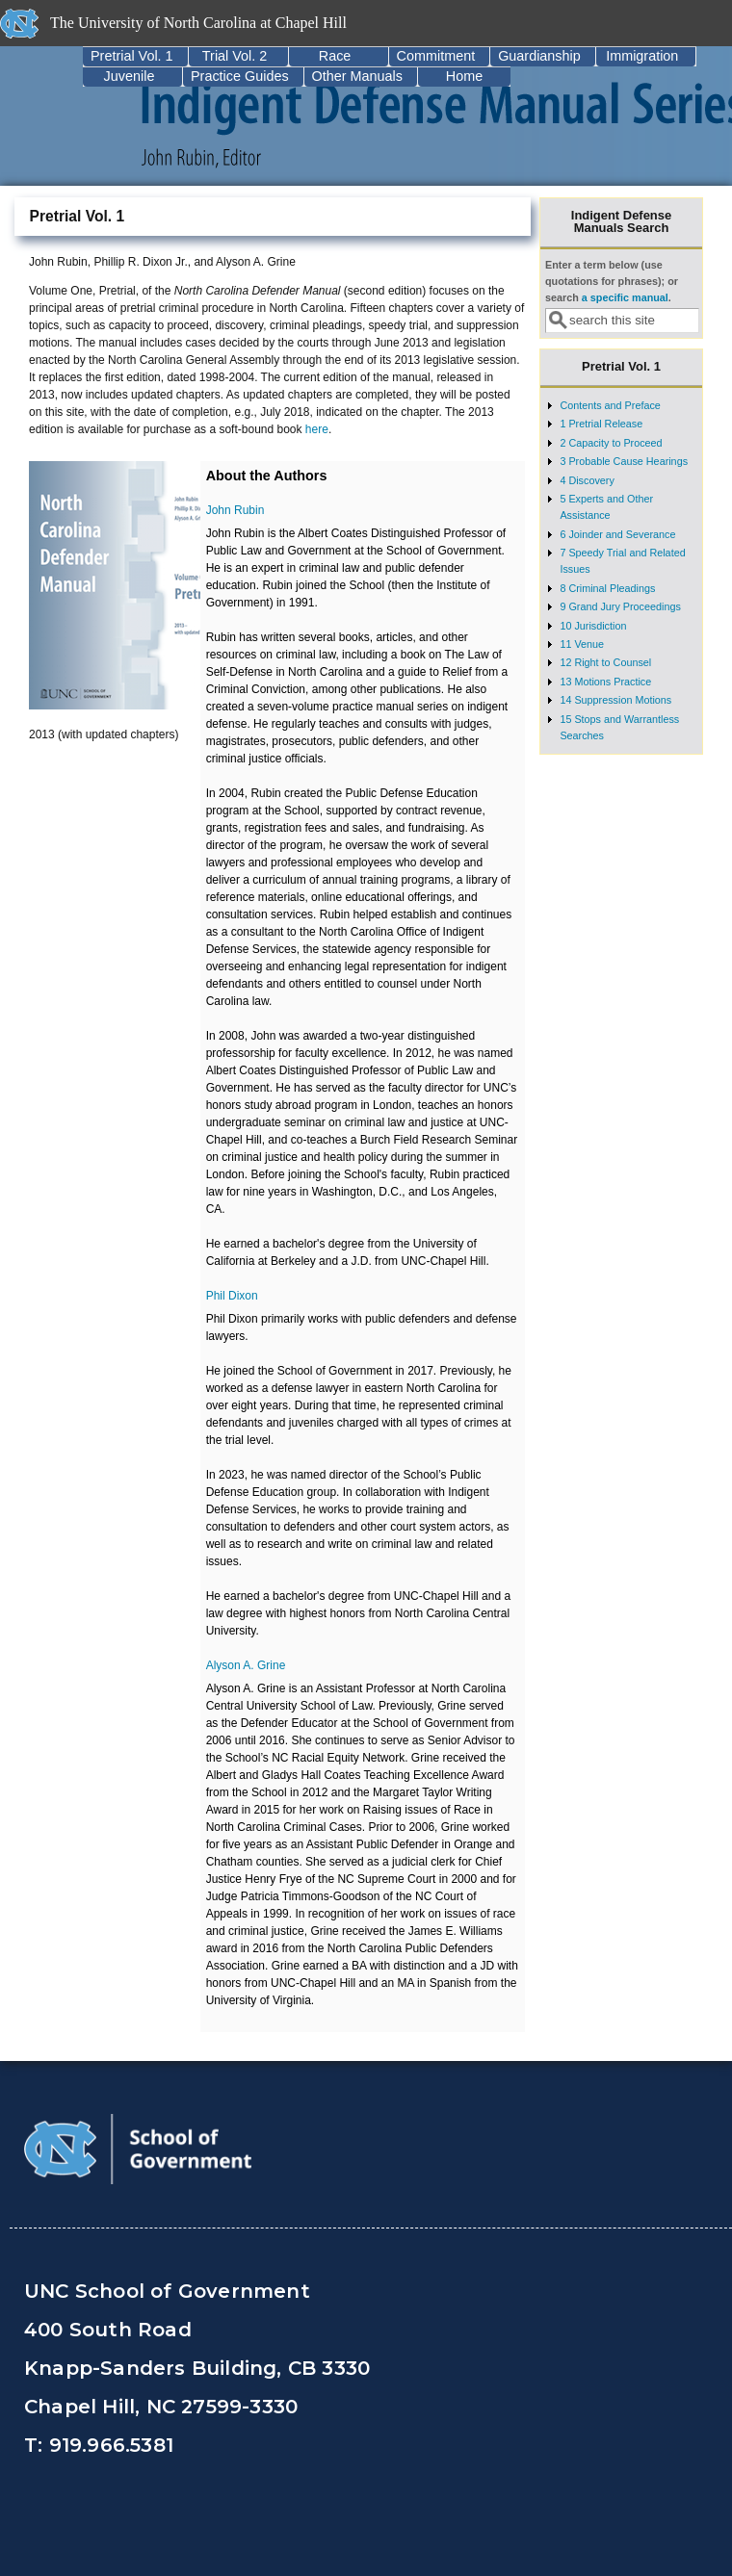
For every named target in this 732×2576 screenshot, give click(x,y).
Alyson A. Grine (246, 1665)
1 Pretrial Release (601, 423)
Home (464, 76)
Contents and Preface (610, 405)
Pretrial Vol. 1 (132, 56)
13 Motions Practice (605, 681)
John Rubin (235, 510)
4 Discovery (587, 480)
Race (335, 56)
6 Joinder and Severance (617, 534)
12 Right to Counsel (605, 662)
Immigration (642, 56)
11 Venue (582, 644)
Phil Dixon (232, 1295)
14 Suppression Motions (615, 700)
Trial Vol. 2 (234, 56)
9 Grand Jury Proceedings (620, 606)
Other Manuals (357, 76)
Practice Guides (240, 76)
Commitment (436, 56)
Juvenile (129, 76)
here (316, 429)
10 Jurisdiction (593, 625)
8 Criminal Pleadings (607, 588)
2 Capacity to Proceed (611, 443)
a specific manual (625, 297)
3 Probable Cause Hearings (624, 461)
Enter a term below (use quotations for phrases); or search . (611, 281)
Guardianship (539, 56)
